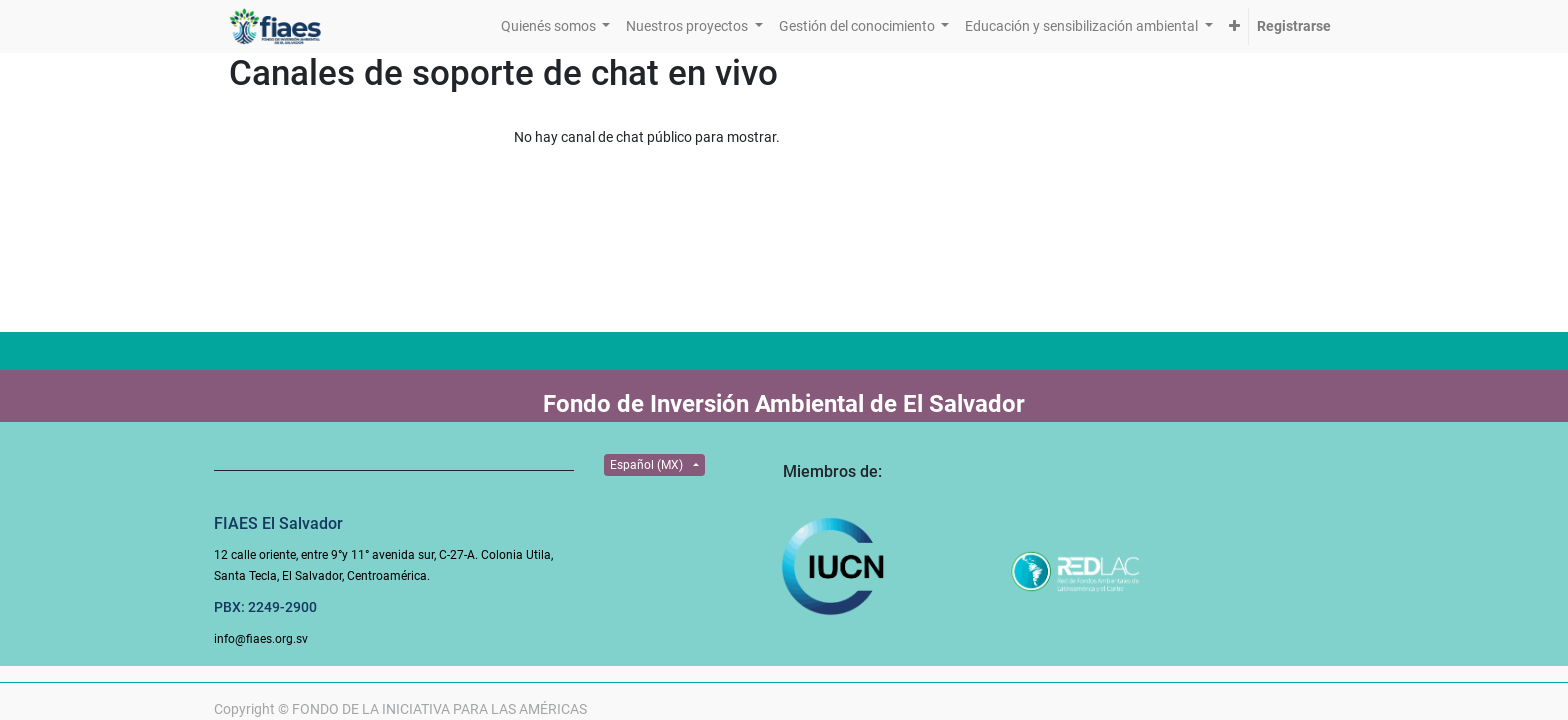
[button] (1234, 26)
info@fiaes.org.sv (261, 639)
